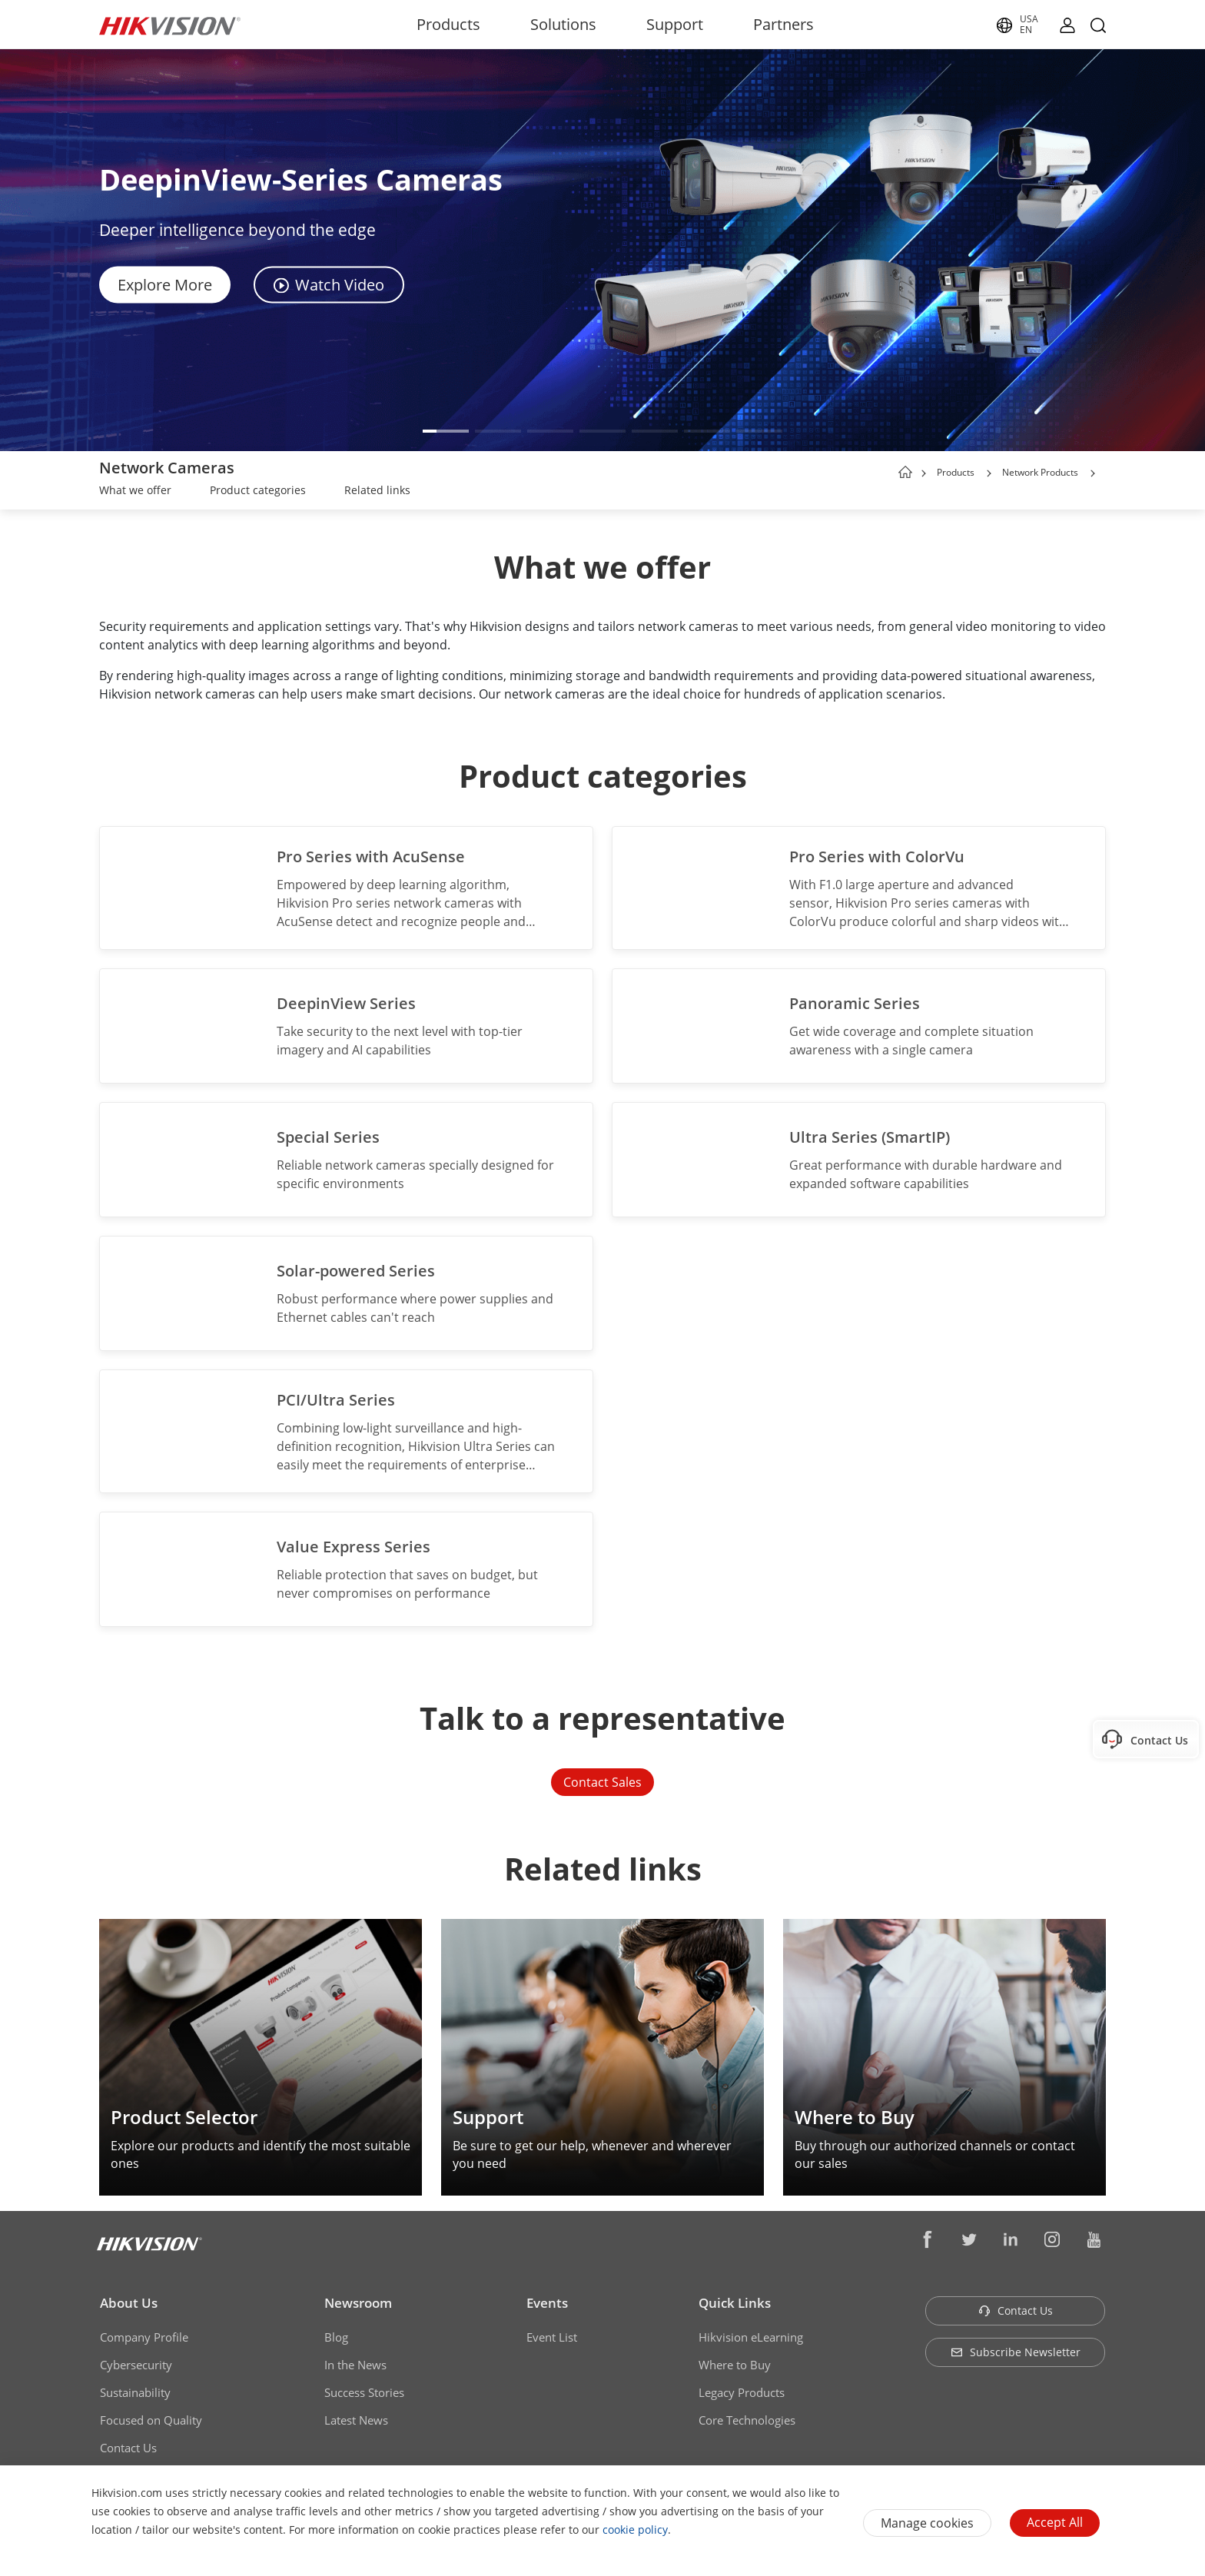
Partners (783, 24)
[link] (135, 492)
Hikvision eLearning (751, 2337)
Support (674, 24)
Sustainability (135, 2392)
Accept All (1055, 2522)
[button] (446, 431)
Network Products (1040, 472)
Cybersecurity (136, 2364)
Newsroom (358, 2303)
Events (547, 2303)
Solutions (563, 24)
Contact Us (128, 2447)
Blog (336, 2337)
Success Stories (364, 2392)
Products (448, 24)
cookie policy (635, 2529)
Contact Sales (602, 1782)
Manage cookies (927, 2523)
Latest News (356, 2420)
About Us (129, 2303)
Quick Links (735, 2303)
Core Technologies (747, 2420)
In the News (355, 2364)
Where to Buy (735, 2364)
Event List (551, 2337)
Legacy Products (742, 2392)
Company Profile (144, 2337)
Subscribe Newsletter (1016, 2352)
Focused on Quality (151, 2420)
